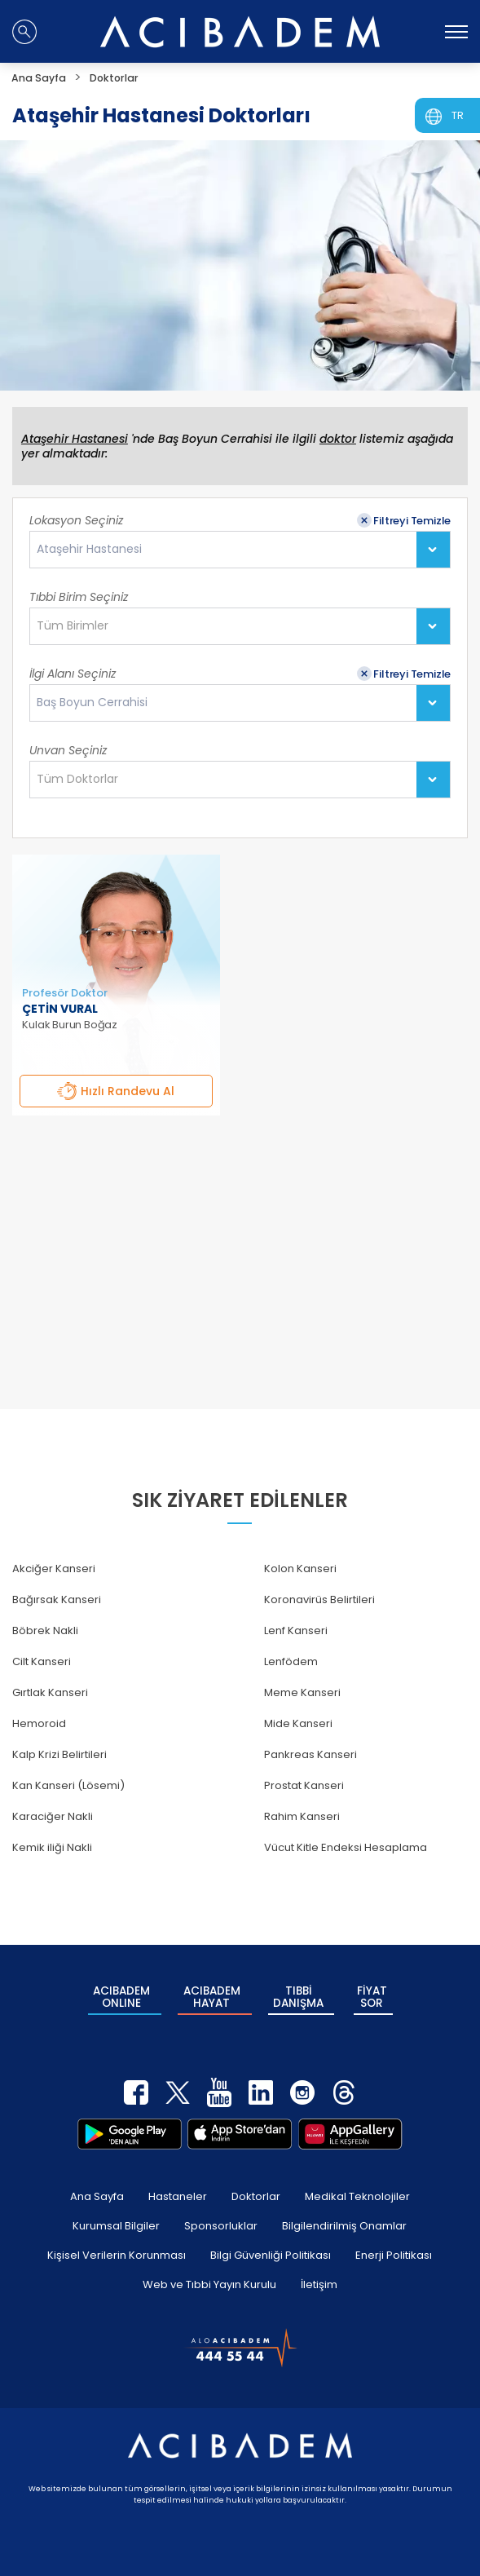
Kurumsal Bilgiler (116, 2214)
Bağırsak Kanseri (56, 1599)
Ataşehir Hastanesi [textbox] (89, 549)
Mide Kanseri (298, 1723)
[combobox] (240, 550)
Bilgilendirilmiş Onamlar (344, 2214)
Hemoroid (39, 1723)
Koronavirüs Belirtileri (319, 1599)
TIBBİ (299, 1992)
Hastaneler (177, 2185)
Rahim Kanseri (302, 1816)
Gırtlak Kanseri (50, 1692)
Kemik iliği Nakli (52, 1847)
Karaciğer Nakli (52, 1816)
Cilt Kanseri (41, 1661)
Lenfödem (291, 1661)
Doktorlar (255, 2185)
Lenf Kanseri (296, 1630)
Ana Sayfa (97, 2185)
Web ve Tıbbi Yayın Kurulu (209, 2273)
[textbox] (77, 626)
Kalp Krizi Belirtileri (59, 1754)
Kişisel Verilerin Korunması (116, 2243)
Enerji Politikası (393, 2243)
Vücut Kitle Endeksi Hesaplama (345, 1847)
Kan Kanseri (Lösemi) (68, 1785)
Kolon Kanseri (300, 1568)
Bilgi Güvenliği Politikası (270, 2243)
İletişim (319, 2273)
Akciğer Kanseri (53, 1568)
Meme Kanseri (302, 1692)
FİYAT (372, 1992)
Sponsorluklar (221, 2214)
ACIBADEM (121, 1992)
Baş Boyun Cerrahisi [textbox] (92, 702)
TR (457, 115)
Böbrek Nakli (45, 1630)
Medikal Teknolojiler (357, 2185)
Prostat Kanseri (304, 1785)
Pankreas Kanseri (310, 1754)
